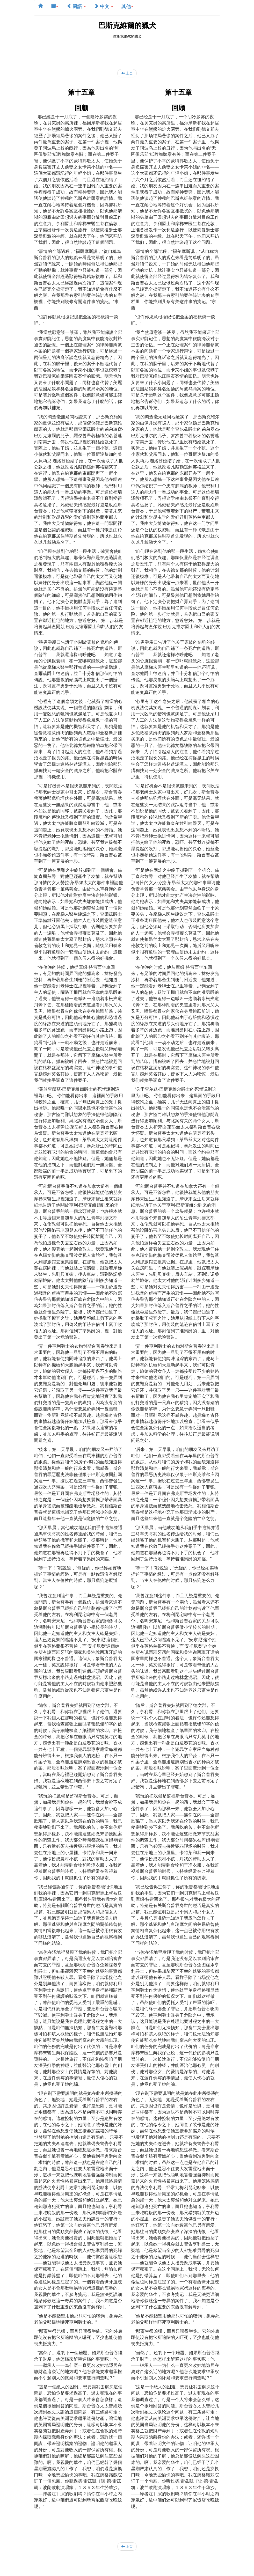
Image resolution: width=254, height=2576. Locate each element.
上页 (127, 73)
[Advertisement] (128, 50)
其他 (127, 6)
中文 (103, 6)
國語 (76, 6)
